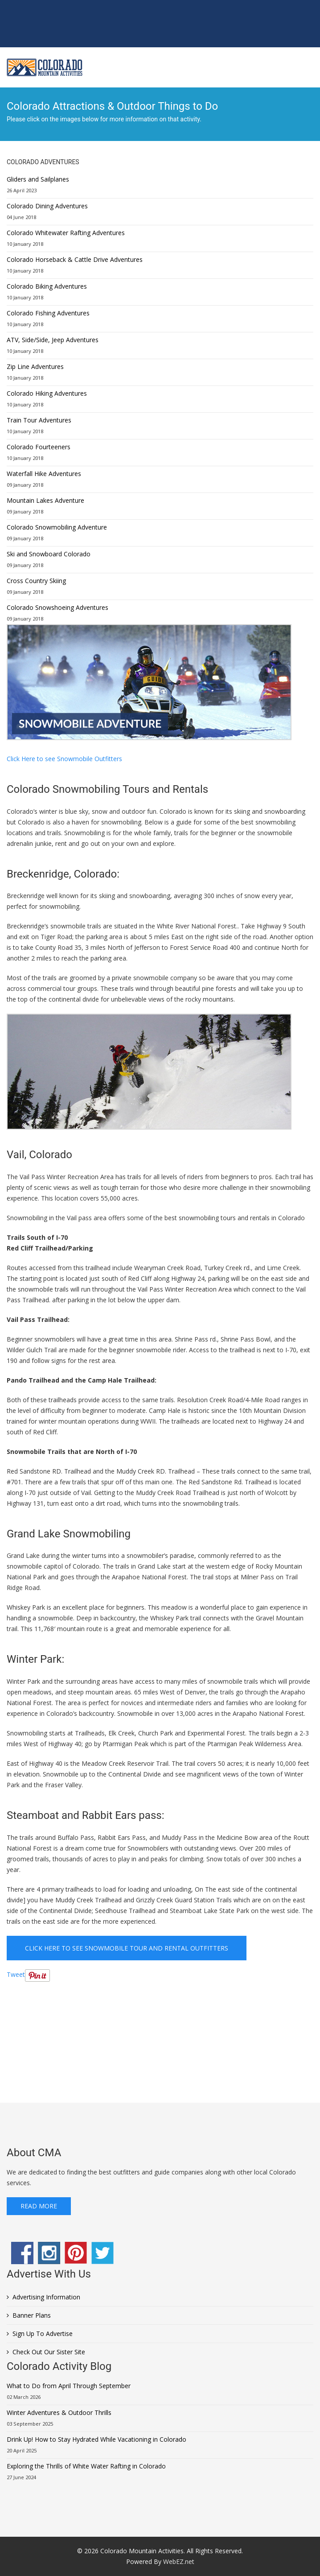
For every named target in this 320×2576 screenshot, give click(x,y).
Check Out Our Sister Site (48, 2352)
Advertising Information (46, 2297)
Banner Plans (31, 2315)
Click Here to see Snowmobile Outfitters (64, 758)
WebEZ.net (178, 2561)
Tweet (16, 1974)
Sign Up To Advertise (42, 2333)
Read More (39, 2206)
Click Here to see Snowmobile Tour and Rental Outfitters (126, 1948)
